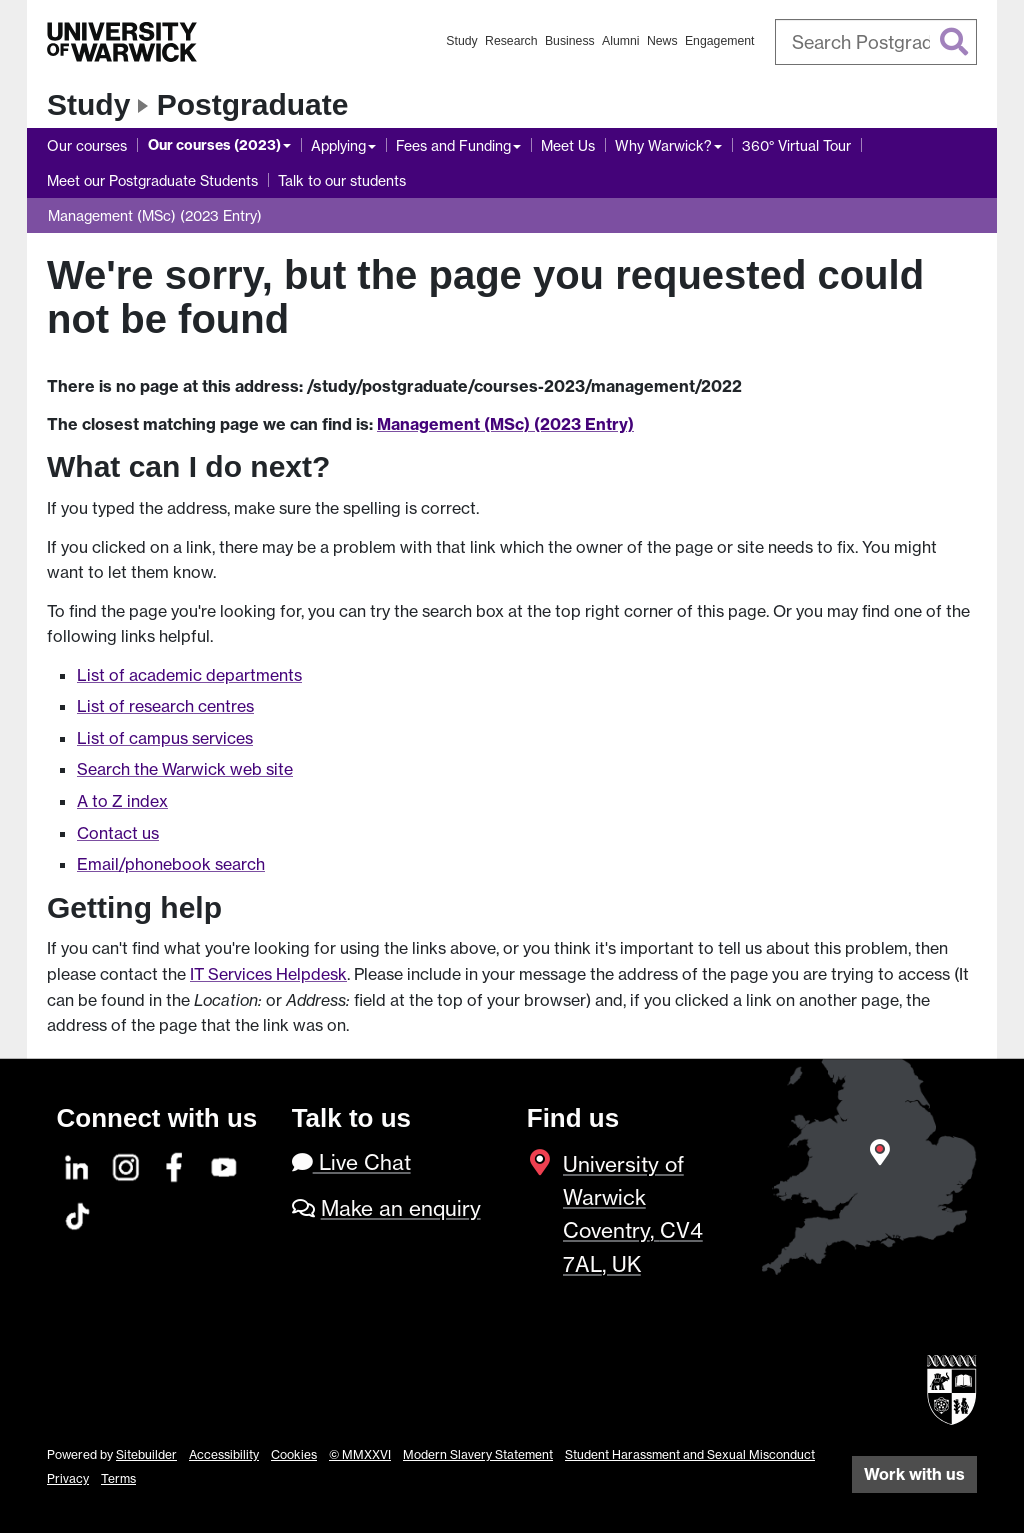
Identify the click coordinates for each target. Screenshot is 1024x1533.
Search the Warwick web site (185, 769)
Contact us (118, 833)
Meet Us (568, 145)
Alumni (621, 41)
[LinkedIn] (78, 1164)
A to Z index (122, 801)
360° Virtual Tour (796, 145)
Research (511, 41)
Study (461, 41)
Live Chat (351, 1162)
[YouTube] (225, 1164)
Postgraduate (253, 104)
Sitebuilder (146, 1454)
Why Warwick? (663, 145)
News (662, 41)
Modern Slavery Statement (478, 1454)
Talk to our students (342, 180)
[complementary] (808, 1383)
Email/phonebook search (171, 864)
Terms (118, 1478)
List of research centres (165, 706)
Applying (338, 145)
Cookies (294, 1454)
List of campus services (165, 738)
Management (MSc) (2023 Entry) (155, 215)
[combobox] (876, 42)
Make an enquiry (401, 1208)
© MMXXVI (360, 1454)
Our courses (87, 145)
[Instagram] (127, 1164)
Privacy (68, 1478)
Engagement (720, 41)
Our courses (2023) (214, 145)
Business (570, 41)
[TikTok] (78, 1213)
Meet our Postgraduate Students (152, 180)
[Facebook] (176, 1164)
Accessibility (224, 1454)
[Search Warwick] (876, 42)
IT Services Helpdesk (268, 974)
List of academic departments (189, 675)
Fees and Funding (453, 145)
